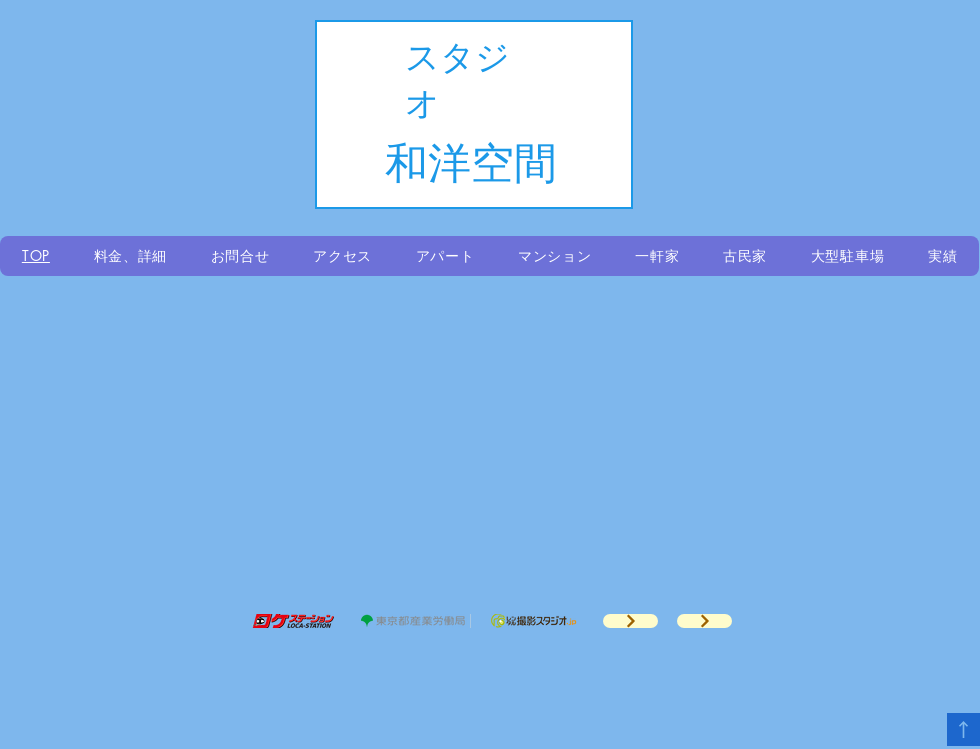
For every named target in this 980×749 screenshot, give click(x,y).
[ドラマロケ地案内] (630, 621)
